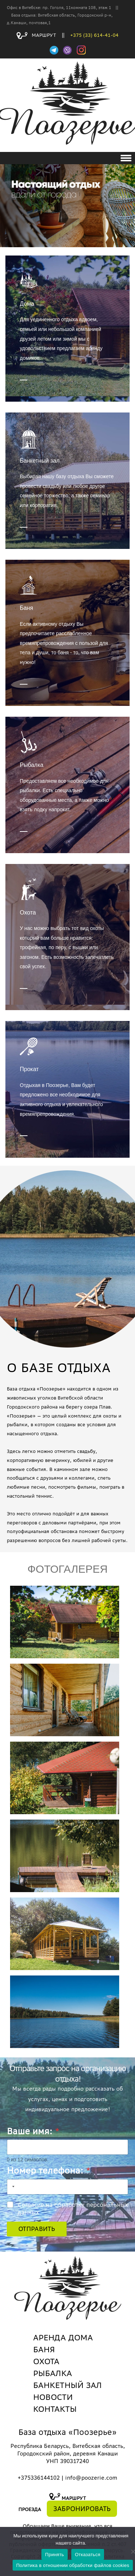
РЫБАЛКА (52, 2373)
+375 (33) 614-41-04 (94, 35)
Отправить (36, 2229)
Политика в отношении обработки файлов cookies (72, 2565)
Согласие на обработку (73, 2208)
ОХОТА (46, 2361)
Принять (54, 2554)
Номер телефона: (49, 2170)
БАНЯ (44, 2349)
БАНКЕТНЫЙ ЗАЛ (67, 2385)
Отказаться (87, 2554)
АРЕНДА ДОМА (63, 2337)
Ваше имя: (33, 2131)
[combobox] (12, 2187)
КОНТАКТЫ (55, 2409)
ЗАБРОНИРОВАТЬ (82, 2509)
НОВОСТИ (53, 2397)
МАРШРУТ (36, 35)
